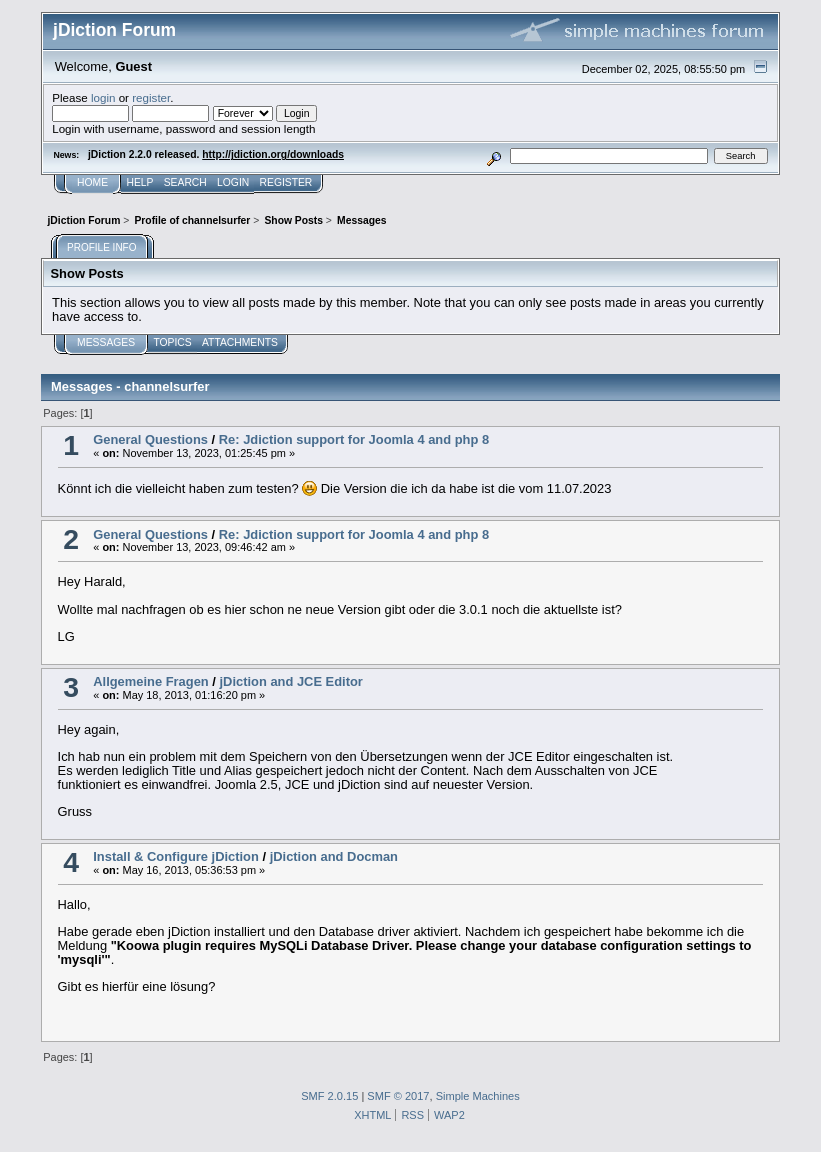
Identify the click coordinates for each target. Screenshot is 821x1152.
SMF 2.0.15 (329, 1096)
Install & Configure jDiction (176, 856)
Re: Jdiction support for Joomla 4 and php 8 (354, 439)
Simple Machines (478, 1096)
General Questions (150, 439)
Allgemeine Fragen (150, 681)
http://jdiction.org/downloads (273, 154)
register (151, 97)
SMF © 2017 (398, 1096)
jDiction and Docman (334, 856)
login (103, 97)
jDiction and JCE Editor (290, 681)
